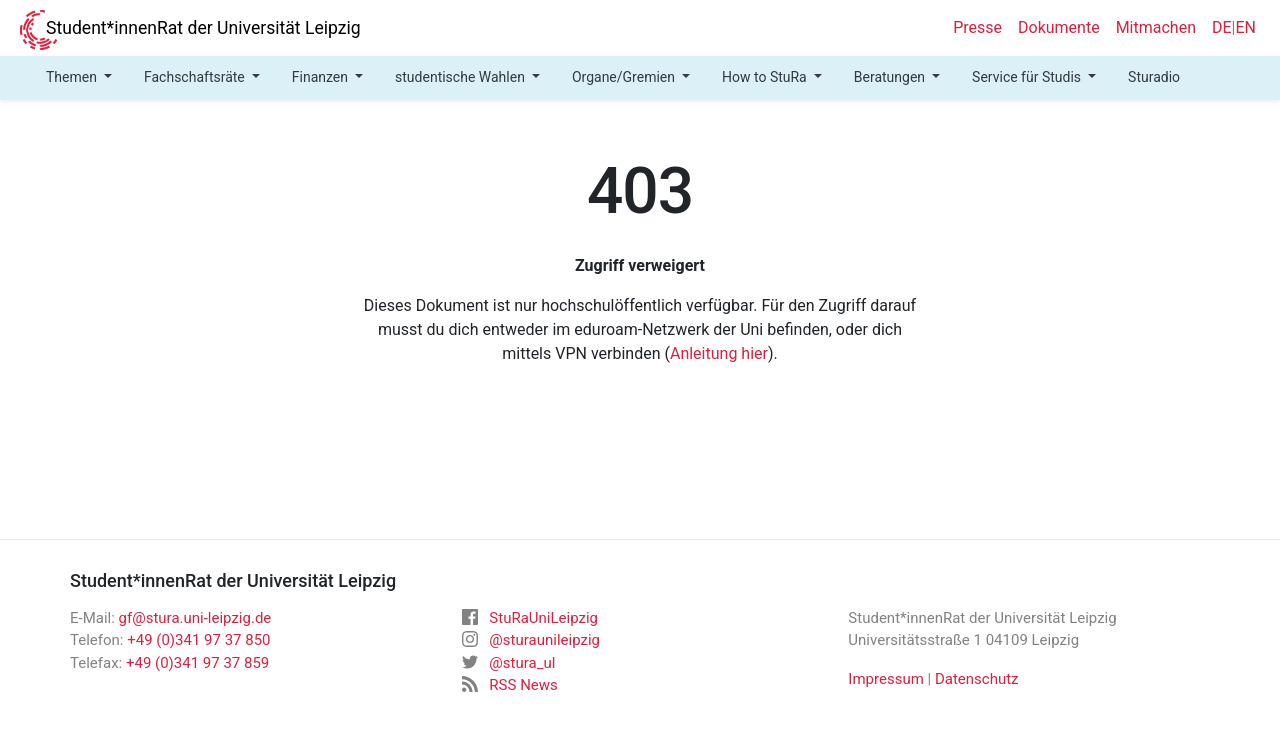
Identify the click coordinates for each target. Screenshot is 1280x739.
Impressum (885, 679)
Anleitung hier (719, 353)
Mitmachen (1156, 27)
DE (1222, 27)
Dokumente (1059, 27)
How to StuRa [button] (766, 77)
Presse (977, 27)
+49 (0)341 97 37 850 (198, 640)
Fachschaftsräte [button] (196, 77)
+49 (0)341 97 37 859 (197, 663)
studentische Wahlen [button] (461, 77)
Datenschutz (977, 679)
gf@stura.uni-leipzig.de (195, 618)
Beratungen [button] (891, 77)
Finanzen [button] (322, 77)
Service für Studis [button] (1028, 77)
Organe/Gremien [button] (625, 77)
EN (1245, 27)
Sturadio (1154, 77)
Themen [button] (73, 77)
